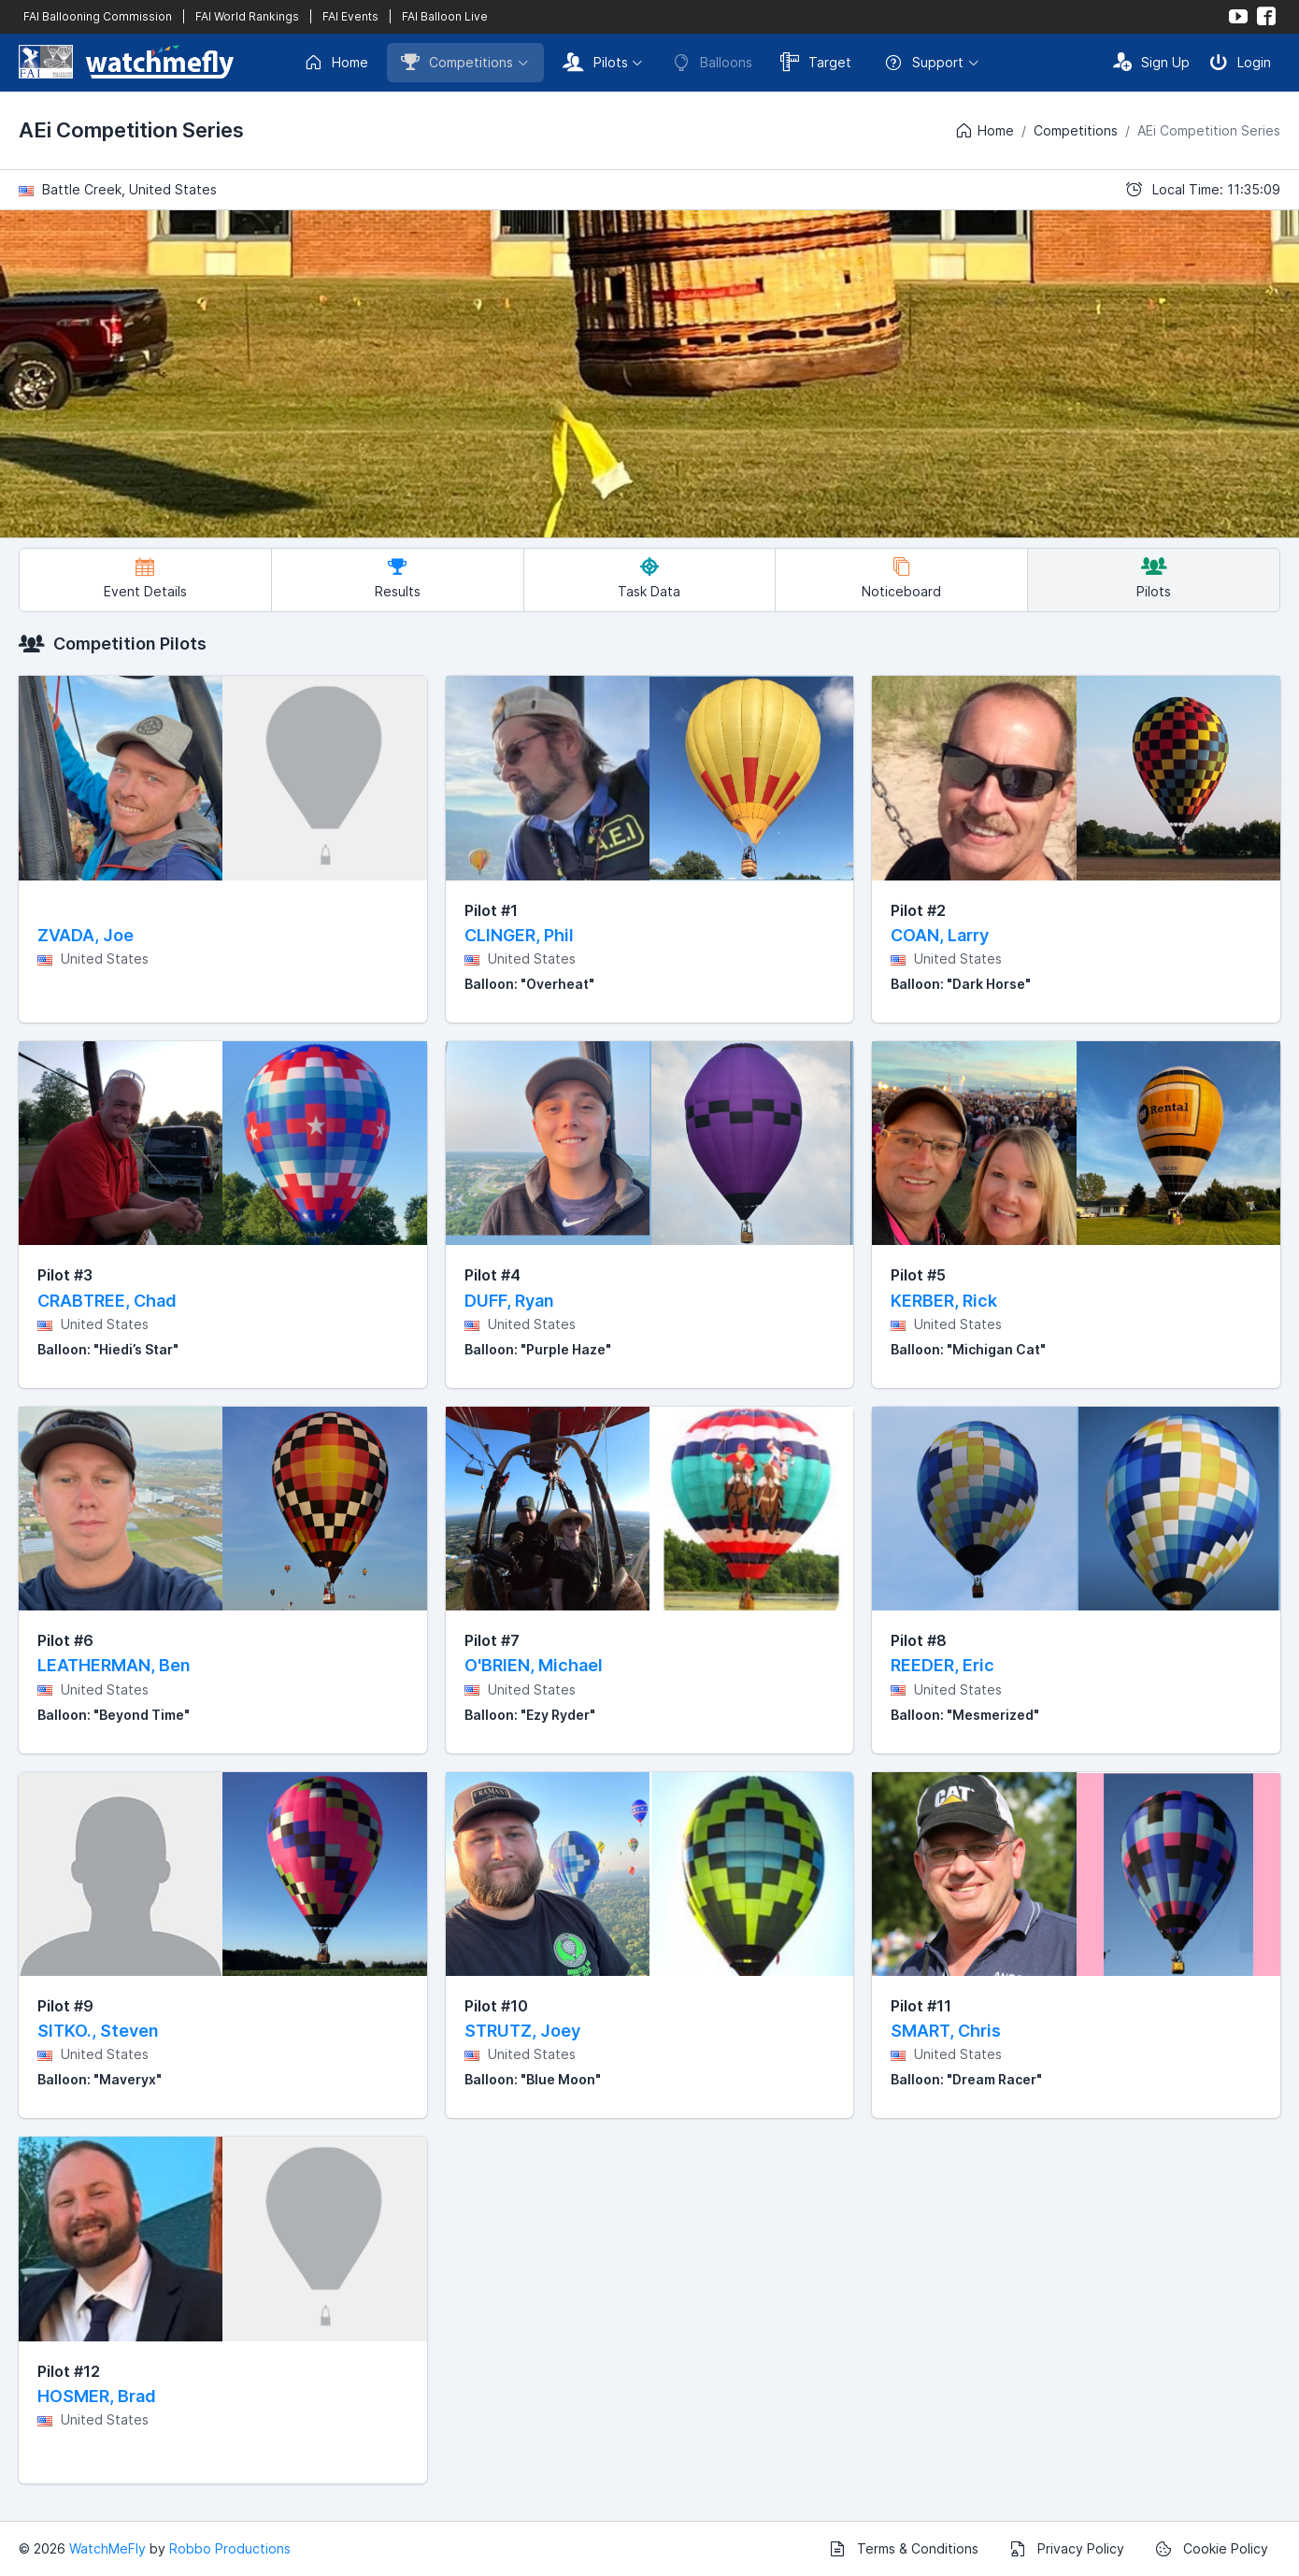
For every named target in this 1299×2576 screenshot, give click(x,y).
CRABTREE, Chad (107, 1300)
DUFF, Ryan (509, 1300)
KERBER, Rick (944, 1300)
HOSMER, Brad (96, 2396)
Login (1240, 61)
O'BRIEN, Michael (533, 1665)
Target (815, 61)
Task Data (649, 578)
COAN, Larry (940, 935)
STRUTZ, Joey (522, 2030)
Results (398, 578)
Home (336, 62)
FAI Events (350, 16)
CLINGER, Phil (519, 935)
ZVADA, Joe (85, 935)
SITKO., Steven (98, 2030)
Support (924, 62)
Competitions (457, 61)
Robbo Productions (230, 2548)
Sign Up (1151, 61)
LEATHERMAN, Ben (114, 1665)
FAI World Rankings (247, 16)
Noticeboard (901, 578)
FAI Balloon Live (445, 16)
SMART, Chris (946, 2030)
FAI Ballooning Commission (97, 16)
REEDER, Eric (942, 1665)
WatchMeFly (107, 2548)
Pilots (595, 61)
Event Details (145, 578)
